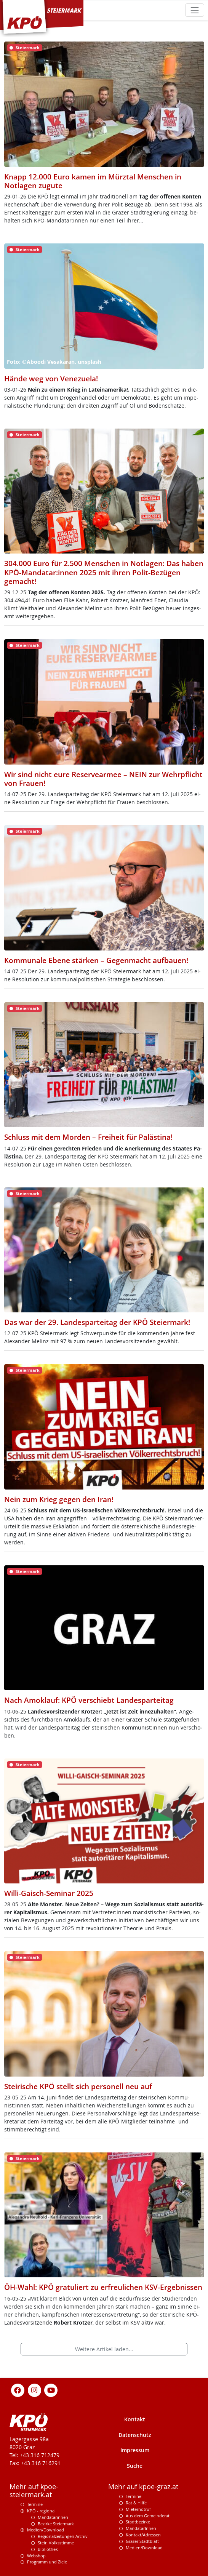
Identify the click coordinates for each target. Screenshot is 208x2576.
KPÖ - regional (41, 2511)
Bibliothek (48, 2549)
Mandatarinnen (53, 2517)
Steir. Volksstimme (56, 2543)
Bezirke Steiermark (56, 2523)
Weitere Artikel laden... (104, 2349)
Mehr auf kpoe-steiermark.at (34, 2490)
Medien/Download (45, 2530)
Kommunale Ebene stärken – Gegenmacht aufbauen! (96, 960)
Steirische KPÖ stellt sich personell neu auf (78, 2086)
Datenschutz (134, 2434)
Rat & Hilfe (136, 2503)
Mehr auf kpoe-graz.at (143, 2486)
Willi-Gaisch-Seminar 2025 (48, 1893)
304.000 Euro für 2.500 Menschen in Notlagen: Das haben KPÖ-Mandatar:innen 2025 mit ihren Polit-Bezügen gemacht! (103, 572)
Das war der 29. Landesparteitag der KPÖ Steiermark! (97, 1322)
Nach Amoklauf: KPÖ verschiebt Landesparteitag (89, 1700)
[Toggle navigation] (194, 10)
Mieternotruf (138, 2509)
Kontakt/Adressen (143, 2535)
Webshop (36, 2555)
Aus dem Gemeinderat (148, 2515)
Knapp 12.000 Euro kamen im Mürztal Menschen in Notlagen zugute (92, 180)
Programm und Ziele (47, 2562)
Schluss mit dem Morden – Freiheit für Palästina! (88, 1137)
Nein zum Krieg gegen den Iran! (59, 1499)
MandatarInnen (141, 2528)
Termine (35, 2504)
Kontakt (134, 2419)
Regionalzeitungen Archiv (63, 2536)
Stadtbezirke (138, 2522)
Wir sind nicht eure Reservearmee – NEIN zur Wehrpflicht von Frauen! (103, 778)
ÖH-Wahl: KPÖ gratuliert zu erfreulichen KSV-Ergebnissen (103, 2287)
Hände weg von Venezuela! (51, 378)
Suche (134, 2465)
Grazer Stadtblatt (142, 2541)
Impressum (134, 2450)
